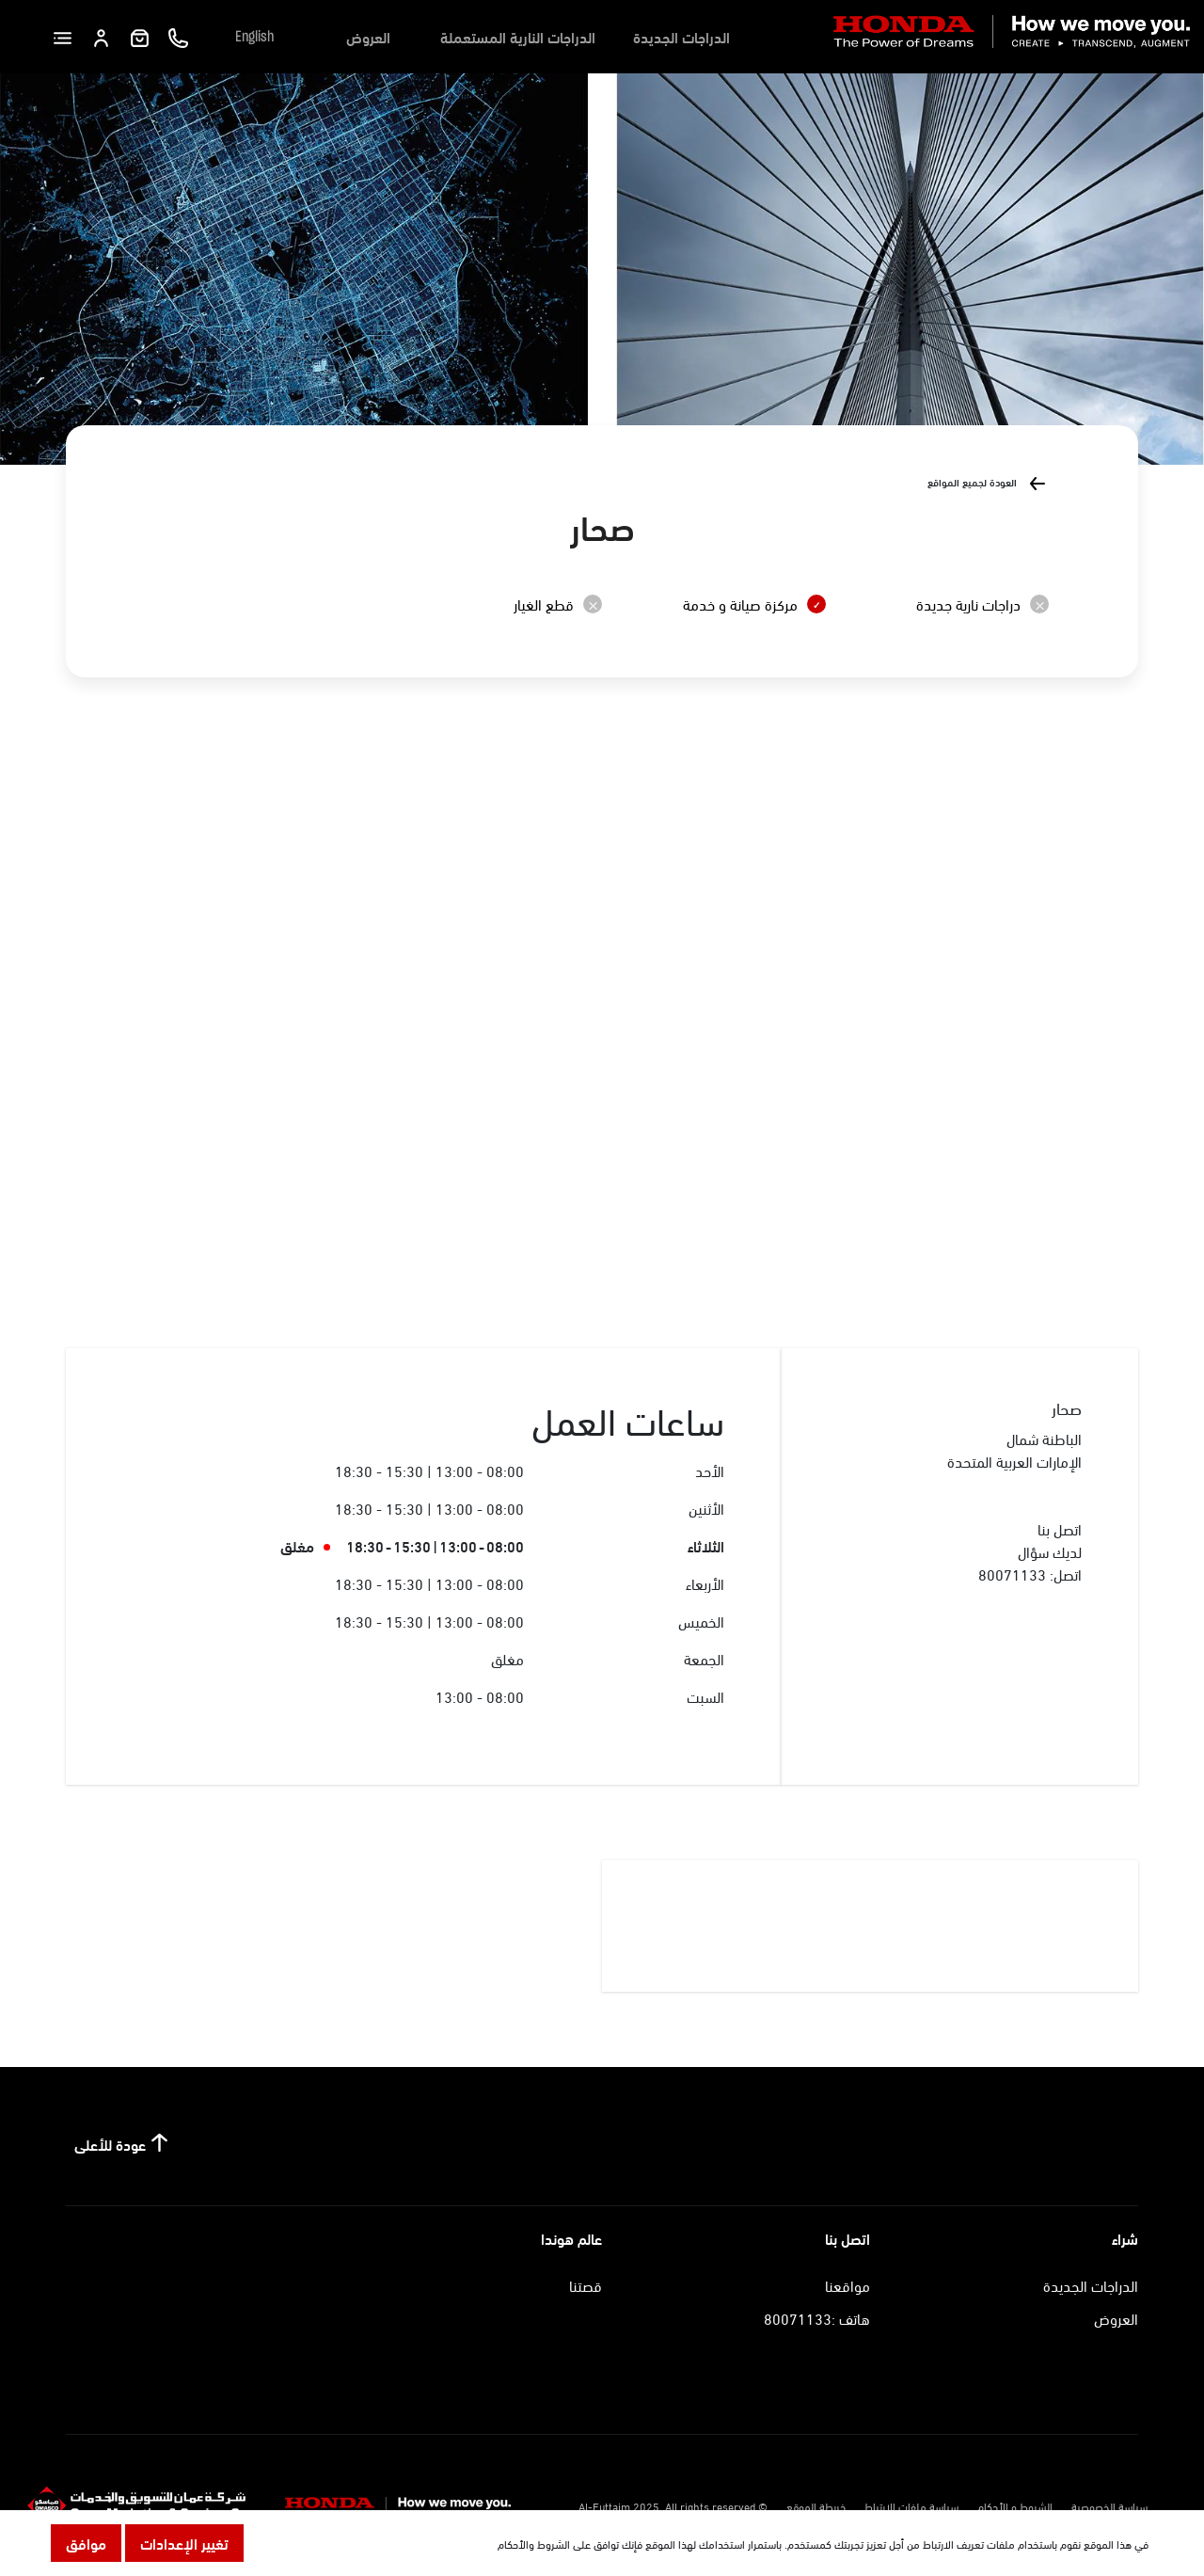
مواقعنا (847, 2284)
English (254, 36)
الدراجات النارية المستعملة (517, 36)
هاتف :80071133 (817, 2317)
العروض (368, 36)
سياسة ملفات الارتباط (911, 2505)
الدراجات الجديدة (681, 36)
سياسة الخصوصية (1109, 2505)
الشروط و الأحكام (1015, 2505)
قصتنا (585, 2284)
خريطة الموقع (816, 2505)
